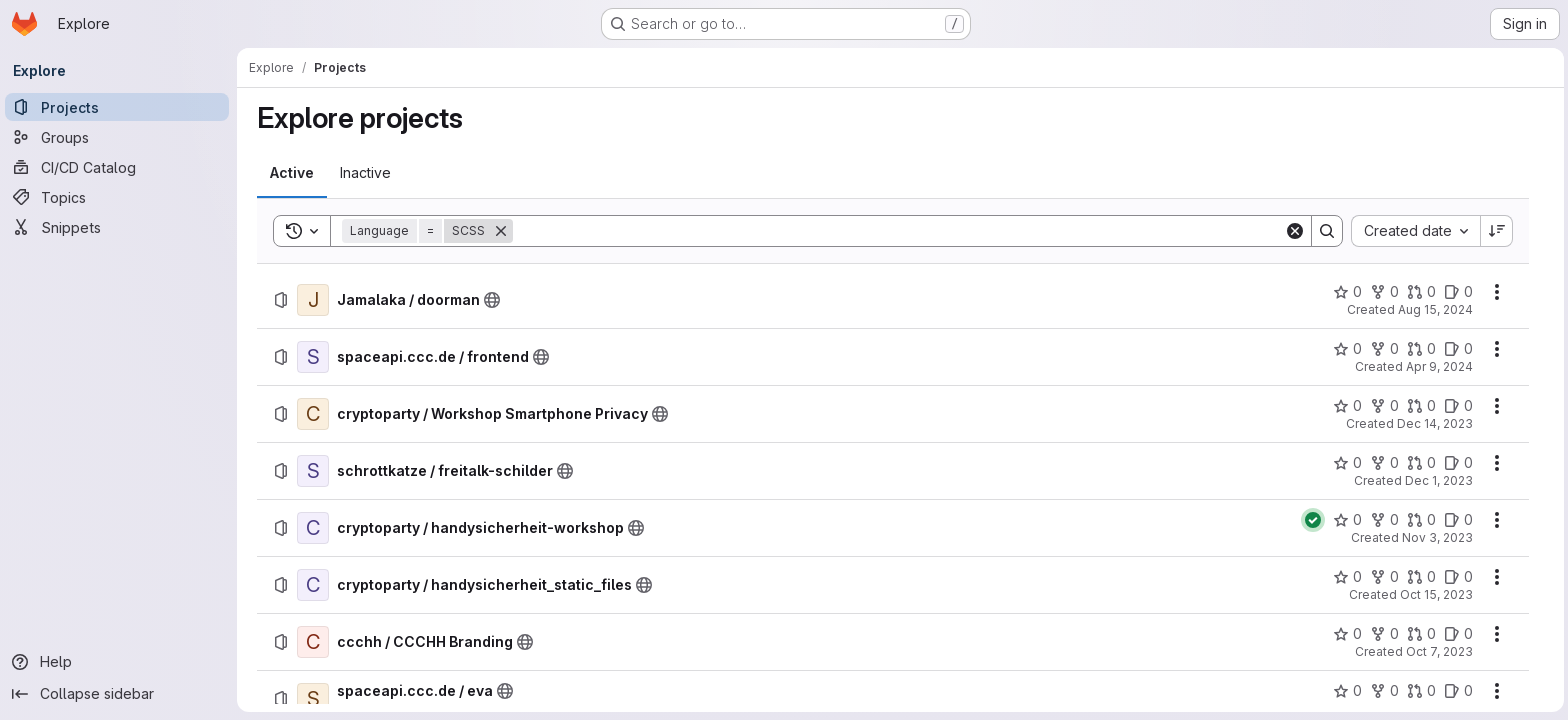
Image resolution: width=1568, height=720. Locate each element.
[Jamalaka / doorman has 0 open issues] (1458, 292)
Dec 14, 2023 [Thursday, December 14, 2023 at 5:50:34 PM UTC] (1435, 423)
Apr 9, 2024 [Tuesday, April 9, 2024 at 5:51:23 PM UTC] (1439, 366)
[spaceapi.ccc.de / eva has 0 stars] (1347, 691)
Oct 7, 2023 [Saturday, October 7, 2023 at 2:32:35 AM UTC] (1439, 651)
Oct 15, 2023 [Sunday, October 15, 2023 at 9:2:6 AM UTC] (1436, 594)
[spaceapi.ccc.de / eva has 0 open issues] (1458, 691)
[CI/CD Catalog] (120, 167)
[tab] (292, 173)
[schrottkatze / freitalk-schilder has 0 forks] (1384, 463)
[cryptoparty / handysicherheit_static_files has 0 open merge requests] (1421, 577)
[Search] (898, 231)
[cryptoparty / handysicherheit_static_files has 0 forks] (1384, 577)
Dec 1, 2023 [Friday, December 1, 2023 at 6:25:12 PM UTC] (1439, 480)
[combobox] (1415, 231)
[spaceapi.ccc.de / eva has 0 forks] (1384, 691)
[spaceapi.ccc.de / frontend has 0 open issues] (1458, 349)
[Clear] (1295, 231)
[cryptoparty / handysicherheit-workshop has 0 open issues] (1458, 520)
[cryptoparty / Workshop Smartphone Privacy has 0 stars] (1347, 406)
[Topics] (120, 197)
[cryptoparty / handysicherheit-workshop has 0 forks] (1384, 520)
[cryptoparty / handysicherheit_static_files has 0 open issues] (1458, 577)
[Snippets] (120, 227)
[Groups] (120, 137)
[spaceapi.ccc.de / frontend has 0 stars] (1347, 349)
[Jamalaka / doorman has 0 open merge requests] (1421, 292)
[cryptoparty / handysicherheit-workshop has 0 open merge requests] (1421, 520)
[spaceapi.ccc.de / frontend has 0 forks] (1384, 349)
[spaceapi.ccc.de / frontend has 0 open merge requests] (1421, 349)
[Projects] (120, 107)
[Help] (120, 662)
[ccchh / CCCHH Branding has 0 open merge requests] (1421, 634)
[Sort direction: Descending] (1497, 231)
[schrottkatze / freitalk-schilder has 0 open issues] (1458, 463)
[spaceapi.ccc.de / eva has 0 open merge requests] (1421, 691)
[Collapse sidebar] (120, 694)
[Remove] (501, 231)
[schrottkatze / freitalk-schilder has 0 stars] (1347, 463)
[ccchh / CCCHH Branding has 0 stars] (1347, 634)
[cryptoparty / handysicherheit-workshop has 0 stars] (1347, 520)
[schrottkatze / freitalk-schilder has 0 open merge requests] (1421, 463)
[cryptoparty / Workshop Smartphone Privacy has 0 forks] (1384, 406)
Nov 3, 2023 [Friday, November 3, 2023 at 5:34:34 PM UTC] (1437, 537)
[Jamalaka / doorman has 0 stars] (1347, 292)
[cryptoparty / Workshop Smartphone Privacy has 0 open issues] (1458, 406)
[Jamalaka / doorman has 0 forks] (1384, 292)
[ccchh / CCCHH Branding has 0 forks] (1384, 634)
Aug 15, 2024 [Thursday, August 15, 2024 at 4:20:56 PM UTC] (1435, 309)
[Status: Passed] (1313, 520)
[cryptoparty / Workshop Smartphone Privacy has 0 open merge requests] (1421, 406)
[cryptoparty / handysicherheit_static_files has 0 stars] (1347, 577)
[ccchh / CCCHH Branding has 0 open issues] (1458, 634)
